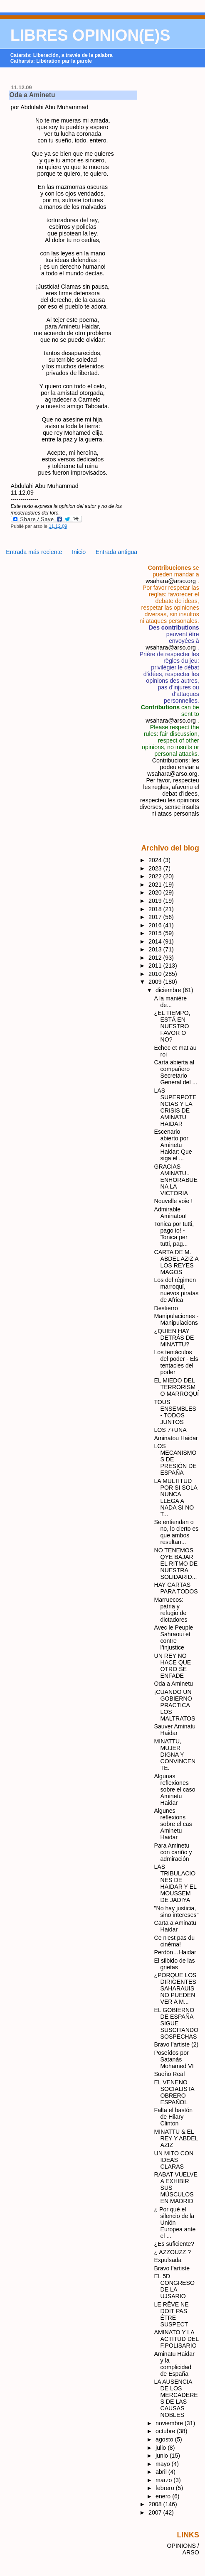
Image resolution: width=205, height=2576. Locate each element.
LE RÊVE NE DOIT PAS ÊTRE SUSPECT (171, 2314)
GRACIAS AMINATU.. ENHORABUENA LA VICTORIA (176, 1179)
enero (164, 2496)
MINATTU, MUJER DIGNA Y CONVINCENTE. (175, 1754)
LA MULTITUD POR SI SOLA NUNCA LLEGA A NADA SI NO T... (176, 1497)
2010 (155, 974)
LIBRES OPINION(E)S (90, 35)
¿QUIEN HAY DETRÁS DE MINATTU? (174, 1338)
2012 (155, 957)
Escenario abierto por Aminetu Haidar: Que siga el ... (173, 1145)
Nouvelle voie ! (173, 1201)
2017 (155, 917)
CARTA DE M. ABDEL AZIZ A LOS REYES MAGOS (176, 1262)
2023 (155, 868)
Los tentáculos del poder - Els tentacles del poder (176, 1362)
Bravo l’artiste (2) (176, 2044)
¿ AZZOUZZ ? (172, 2252)
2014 (155, 941)
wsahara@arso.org (170, 581)
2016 (155, 925)
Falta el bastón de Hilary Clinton (173, 2117)
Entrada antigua (117, 552)
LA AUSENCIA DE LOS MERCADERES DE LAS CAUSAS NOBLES (176, 2398)
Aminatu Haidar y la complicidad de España (174, 2364)
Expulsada (168, 2260)
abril (162, 2471)
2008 (155, 2504)
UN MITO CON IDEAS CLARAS (174, 2160)
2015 (155, 933)
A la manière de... (170, 1001)
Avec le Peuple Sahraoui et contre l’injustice (173, 1637)
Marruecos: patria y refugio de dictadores (171, 1609)
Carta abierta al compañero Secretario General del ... (176, 1072)
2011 (155, 965)
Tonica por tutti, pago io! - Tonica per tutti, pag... (174, 1234)
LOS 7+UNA (170, 1429)
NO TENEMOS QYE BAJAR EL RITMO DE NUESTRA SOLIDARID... (176, 1563)
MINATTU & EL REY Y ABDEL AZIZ (176, 2138)
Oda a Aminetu (32, 94)
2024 (155, 860)
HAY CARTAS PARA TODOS (176, 1588)
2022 (155, 876)
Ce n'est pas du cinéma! (174, 1941)
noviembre (170, 2423)
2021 (155, 884)
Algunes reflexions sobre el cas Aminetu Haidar (173, 1824)
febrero (166, 2488)
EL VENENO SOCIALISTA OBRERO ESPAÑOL (174, 2092)
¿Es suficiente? (174, 2243)
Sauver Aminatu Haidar (175, 1729)
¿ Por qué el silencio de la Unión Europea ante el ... (175, 2222)
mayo (164, 2464)
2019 (155, 900)
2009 (155, 981)
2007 (155, 2512)
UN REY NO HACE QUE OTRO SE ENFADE (172, 1665)
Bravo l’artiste (172, 2268)
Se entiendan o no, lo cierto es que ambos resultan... (176, 1532)
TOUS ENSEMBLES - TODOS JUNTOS (175, 1412)
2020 (155, 892)
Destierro (166, 1308)
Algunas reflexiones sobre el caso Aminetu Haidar (174, 1789)
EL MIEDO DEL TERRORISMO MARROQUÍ (176, 1387)
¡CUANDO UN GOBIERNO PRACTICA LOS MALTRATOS (174, 1705)
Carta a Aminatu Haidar (175, 1926)
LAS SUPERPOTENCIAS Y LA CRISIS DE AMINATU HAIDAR (175, 1107)
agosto (165, 2439)
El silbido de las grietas (174, 1964)
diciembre (169, 990)
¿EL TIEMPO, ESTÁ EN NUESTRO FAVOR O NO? (172, 1026)
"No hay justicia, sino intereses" (176, 1911)
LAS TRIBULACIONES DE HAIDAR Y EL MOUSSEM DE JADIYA (175, 1883)
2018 (155, 909)
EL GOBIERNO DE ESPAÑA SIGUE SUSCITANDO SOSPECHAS (176, 2023)
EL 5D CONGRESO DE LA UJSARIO (174, 2286)
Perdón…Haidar (175, 1952)
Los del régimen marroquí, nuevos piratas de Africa (176, 1290)
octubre (166, 2431)
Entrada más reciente (34, 552)
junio (163, 2455)
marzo (164, 2480)
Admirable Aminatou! (170, 1212)
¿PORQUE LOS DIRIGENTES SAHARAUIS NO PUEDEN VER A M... (175, 1988)
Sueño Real (169, 2074)
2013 (155, 949)
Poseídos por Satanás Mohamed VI (174, 2059)
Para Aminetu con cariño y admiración (173, 1852)
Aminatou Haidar (176, 1438)
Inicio (79, 552)
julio (162, 2447)
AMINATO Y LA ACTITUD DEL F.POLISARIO (176, 2339)
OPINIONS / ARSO (183, 2549)
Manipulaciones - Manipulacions (176, 1319)
